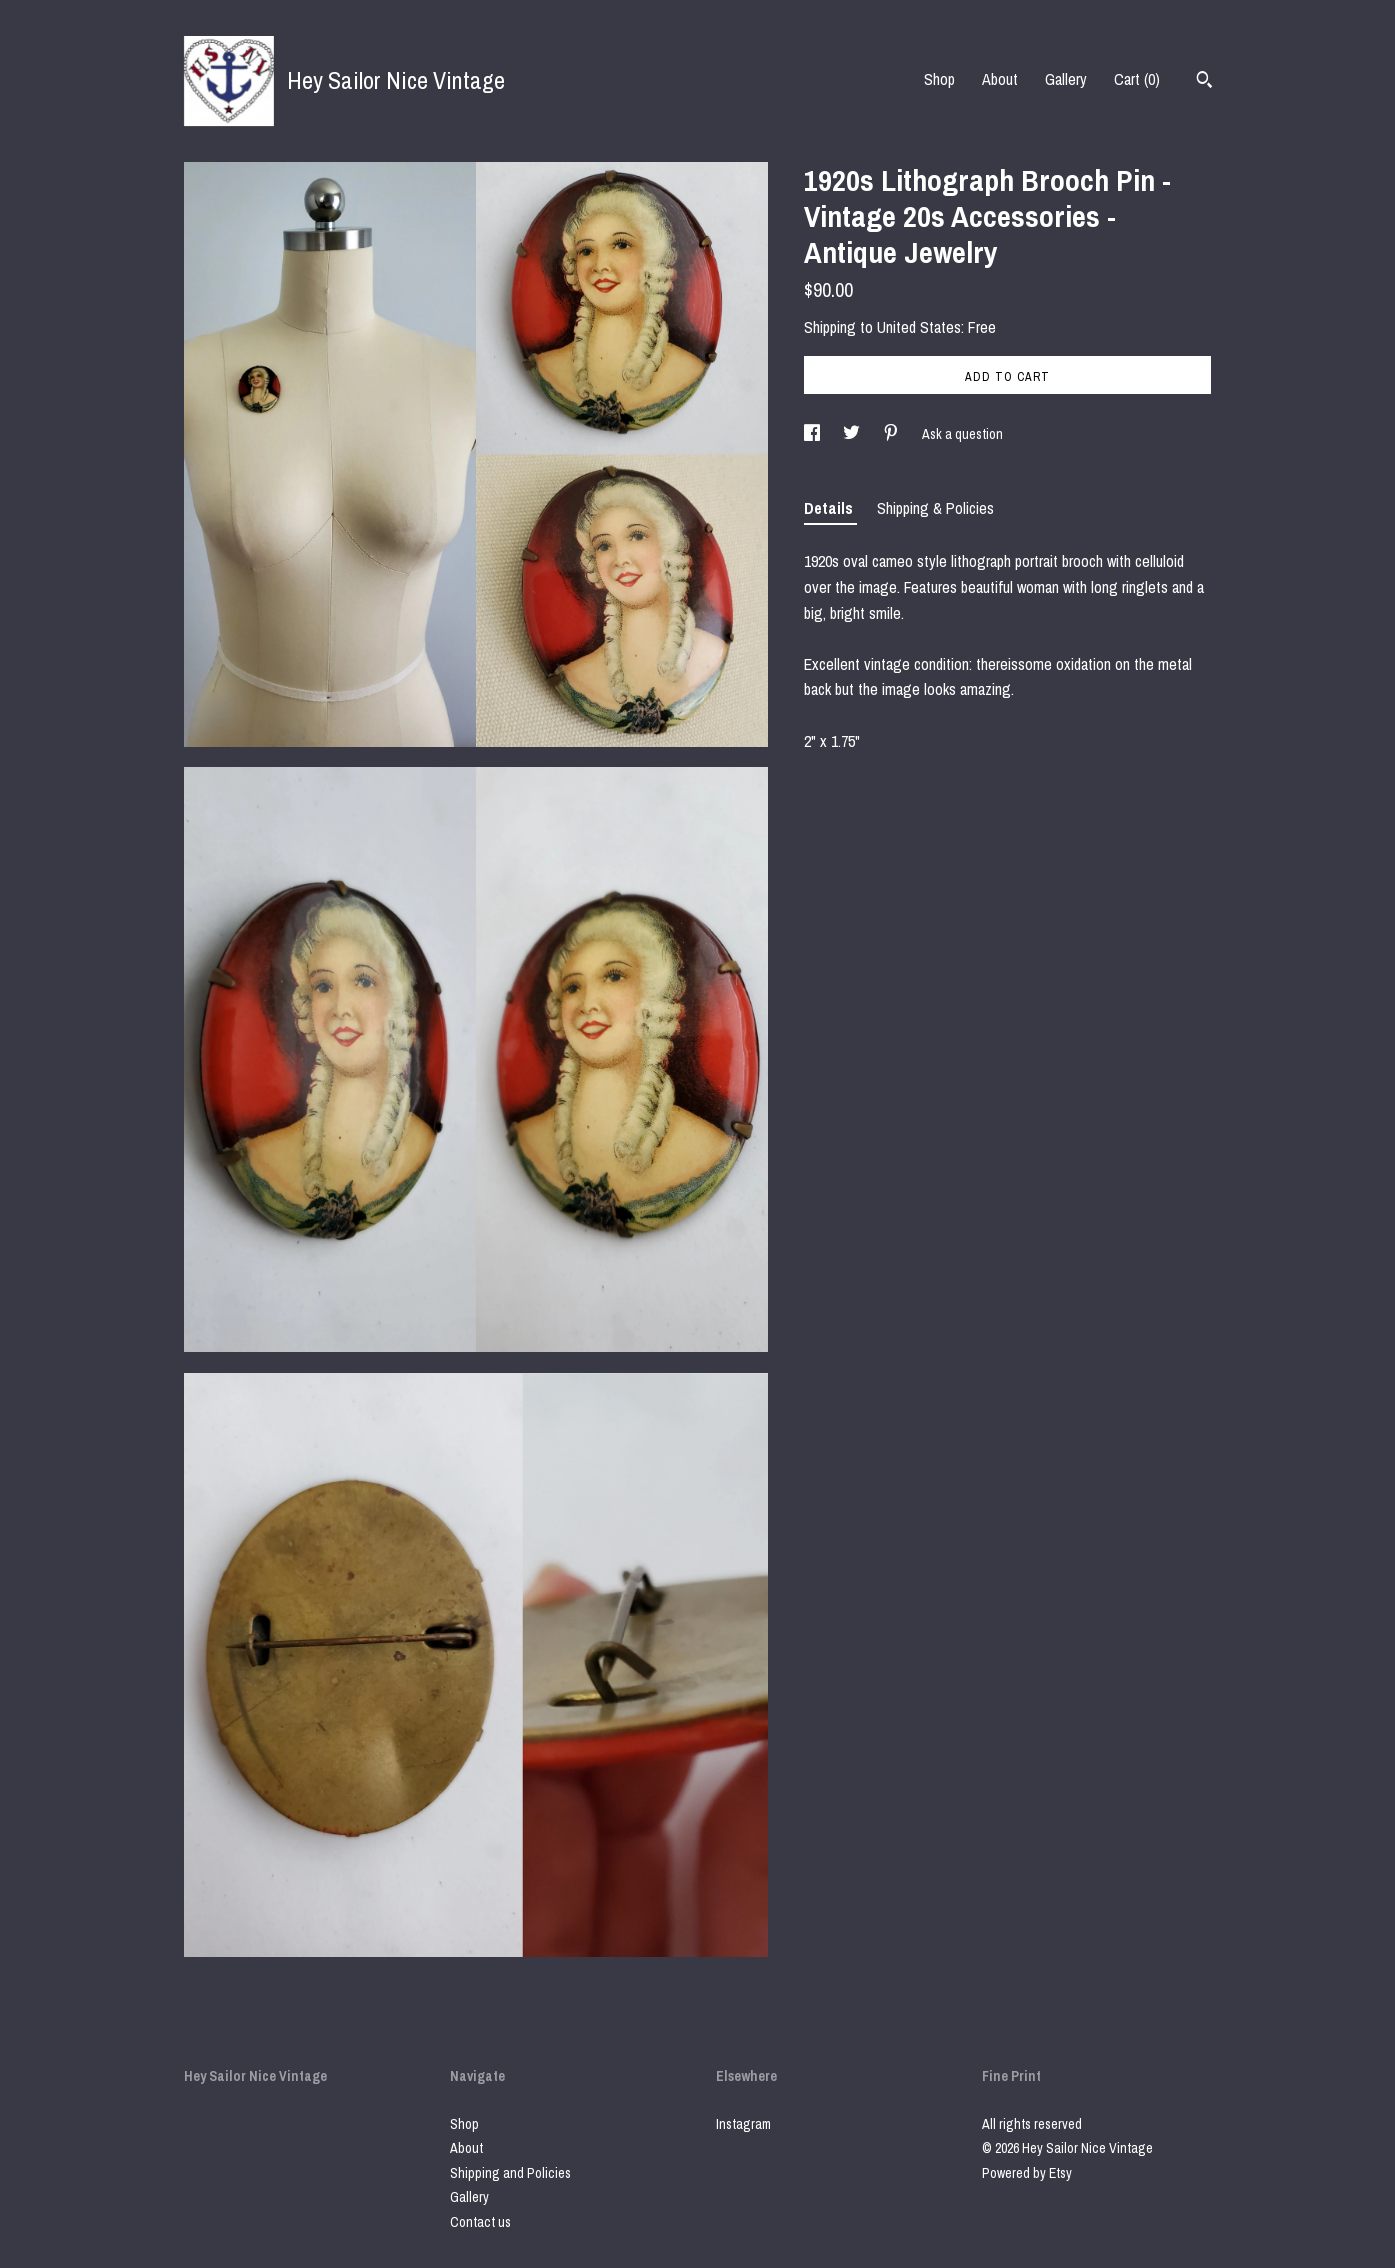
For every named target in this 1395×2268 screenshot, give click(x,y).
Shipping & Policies (935, 508)
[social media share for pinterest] (892, 434)
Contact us (480, 2222)
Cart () (1137, 79)
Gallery (1066, 79)
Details (830, 508)
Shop (939, 79)
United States (919, 327)
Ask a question (962, 434)
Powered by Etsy (1027, 2173)
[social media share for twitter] (853, 434)
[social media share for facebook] (813, 434)
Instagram (743, 2124)
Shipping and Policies (510, 2173)
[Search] (1204, 82)
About (1000, 79)
